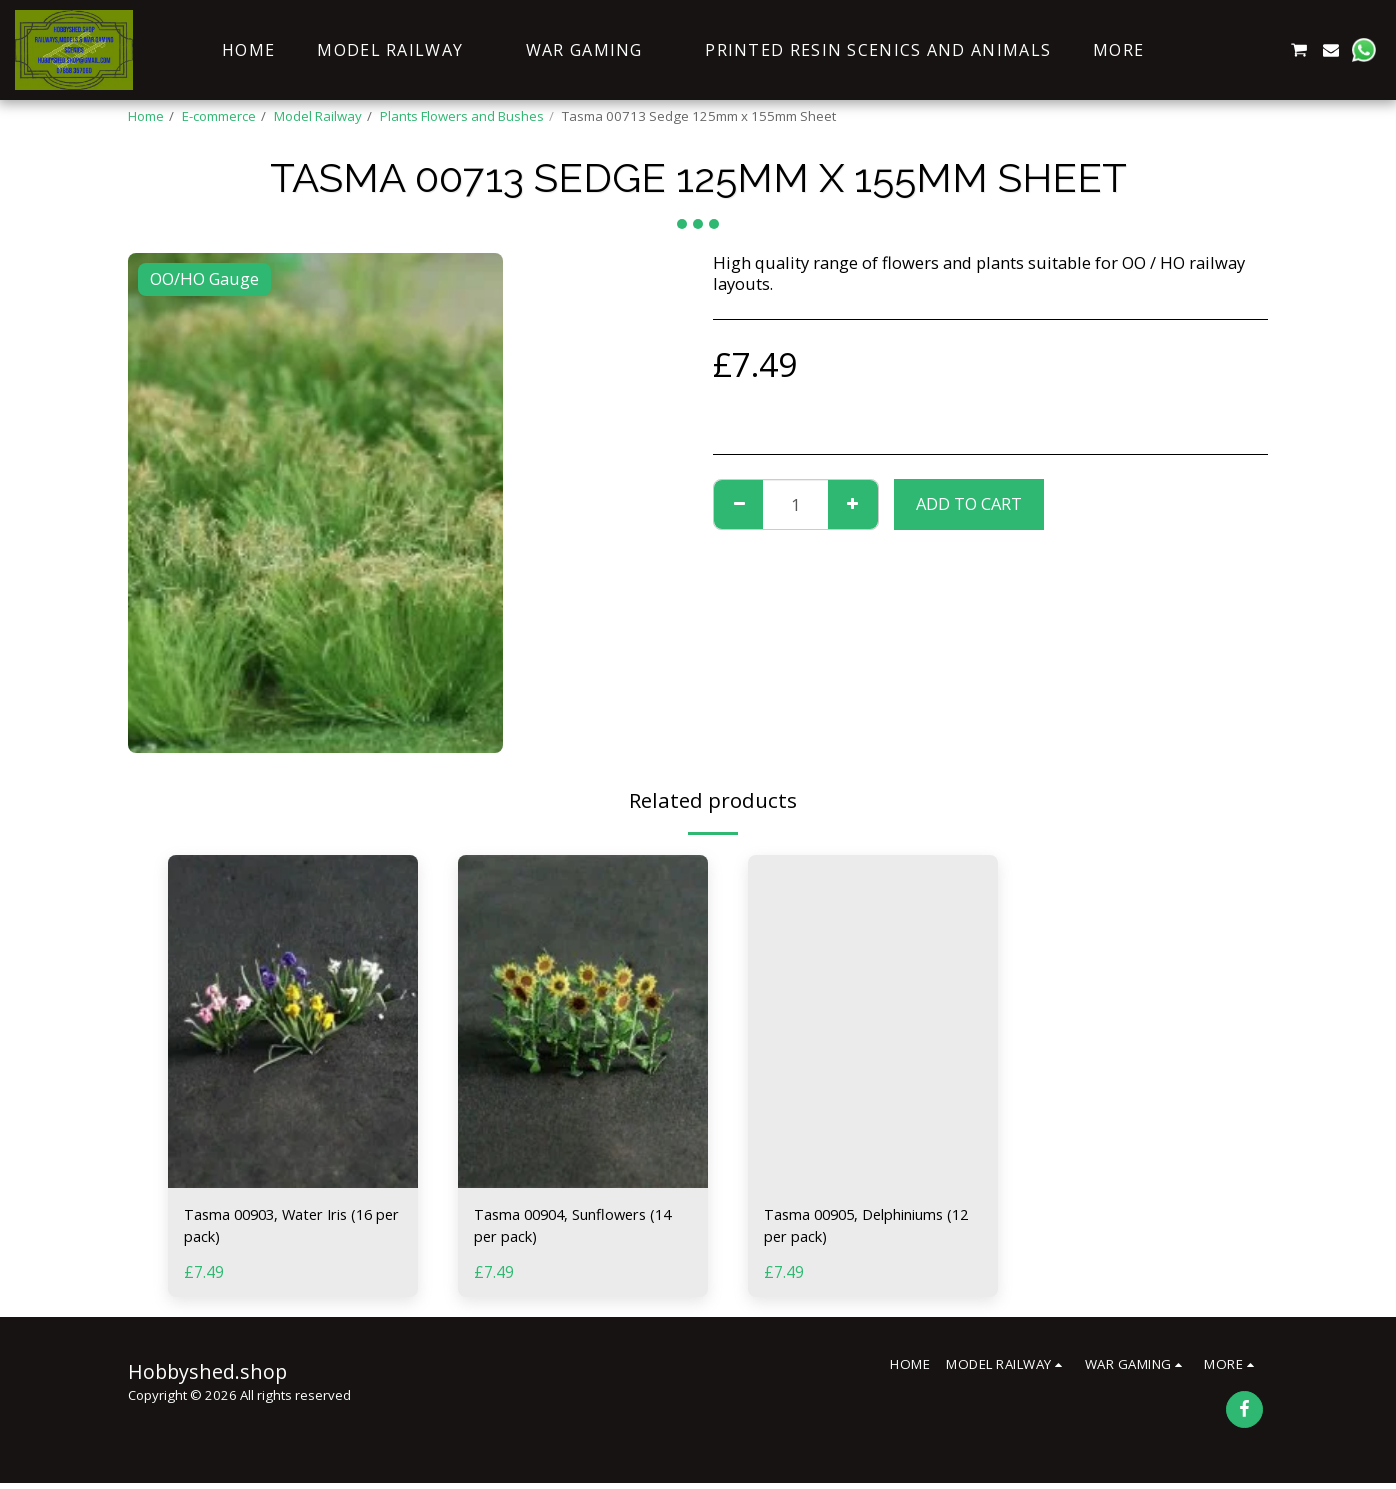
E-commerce (219, 116)
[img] (293, 1021)
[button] (1202, 50)
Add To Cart (969, 503)
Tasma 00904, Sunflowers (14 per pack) (572, 1228)
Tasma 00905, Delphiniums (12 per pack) (869, 1228)
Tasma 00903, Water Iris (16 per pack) (290, 1228)
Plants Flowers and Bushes (462, 116)
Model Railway (318, 116)
